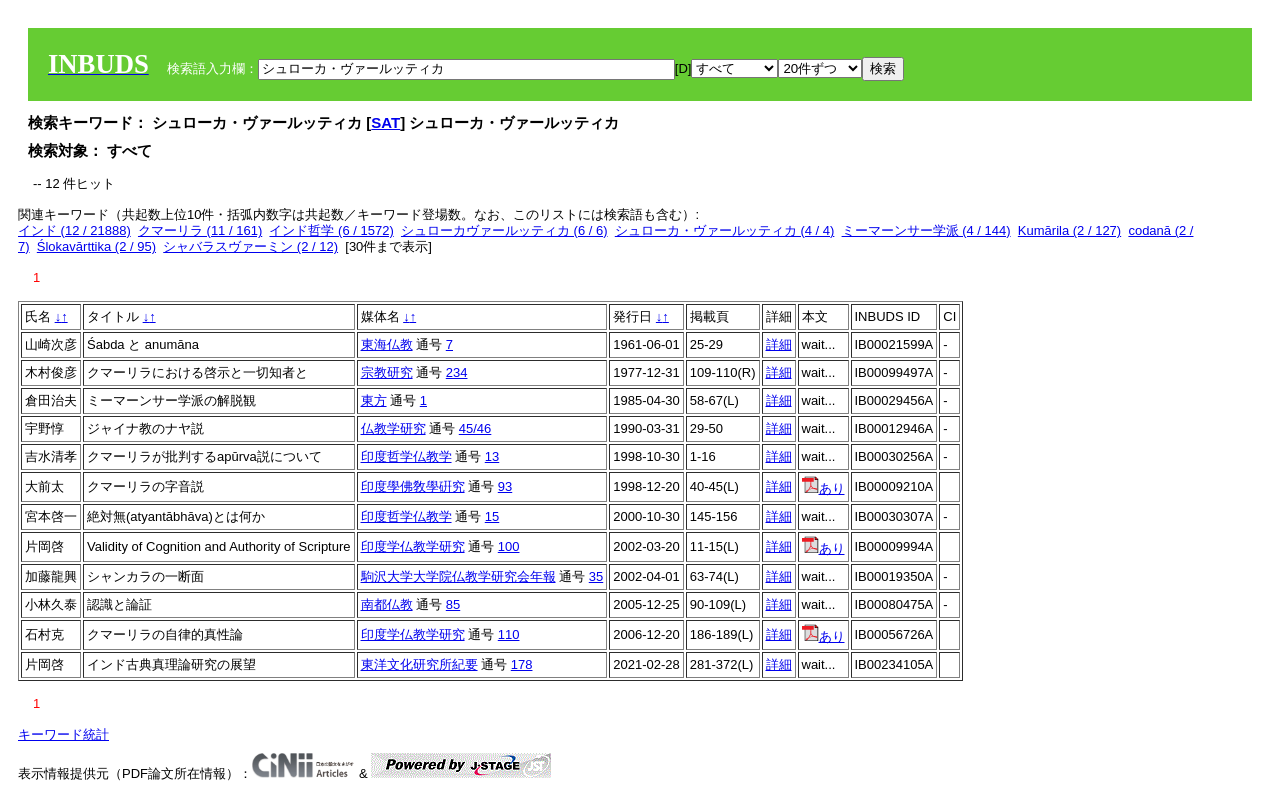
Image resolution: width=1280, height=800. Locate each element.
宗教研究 (387, 372)
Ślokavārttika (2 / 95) (96, 246)
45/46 (475, 428)
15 (492, 516)
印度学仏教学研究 (413, 546)
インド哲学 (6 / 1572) (331, 230)
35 (596, 576)
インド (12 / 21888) (74, 230)
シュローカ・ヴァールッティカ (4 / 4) (725, 230)
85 (453, 604)
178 (522, 664)
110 (509, 634)
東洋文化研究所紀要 (419, 664)
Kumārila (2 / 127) (1069, 230)
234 (457, 372)
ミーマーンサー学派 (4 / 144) (926, 230)
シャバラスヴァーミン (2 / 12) (250, 246)
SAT (385, 122)
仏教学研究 (393, 428)
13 (492, 456)
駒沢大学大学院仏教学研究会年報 (458, 576)
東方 (374, 400)
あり (823, 488)
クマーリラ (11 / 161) (200, 230)
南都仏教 (387, 604)
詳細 (779, 344)
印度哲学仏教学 (406, 456)
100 (509, 546)
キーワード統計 (63, 734)
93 (505, 486)
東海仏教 (387, 344)
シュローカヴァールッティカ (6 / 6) (504, 230)
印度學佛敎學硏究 (413, 486)
